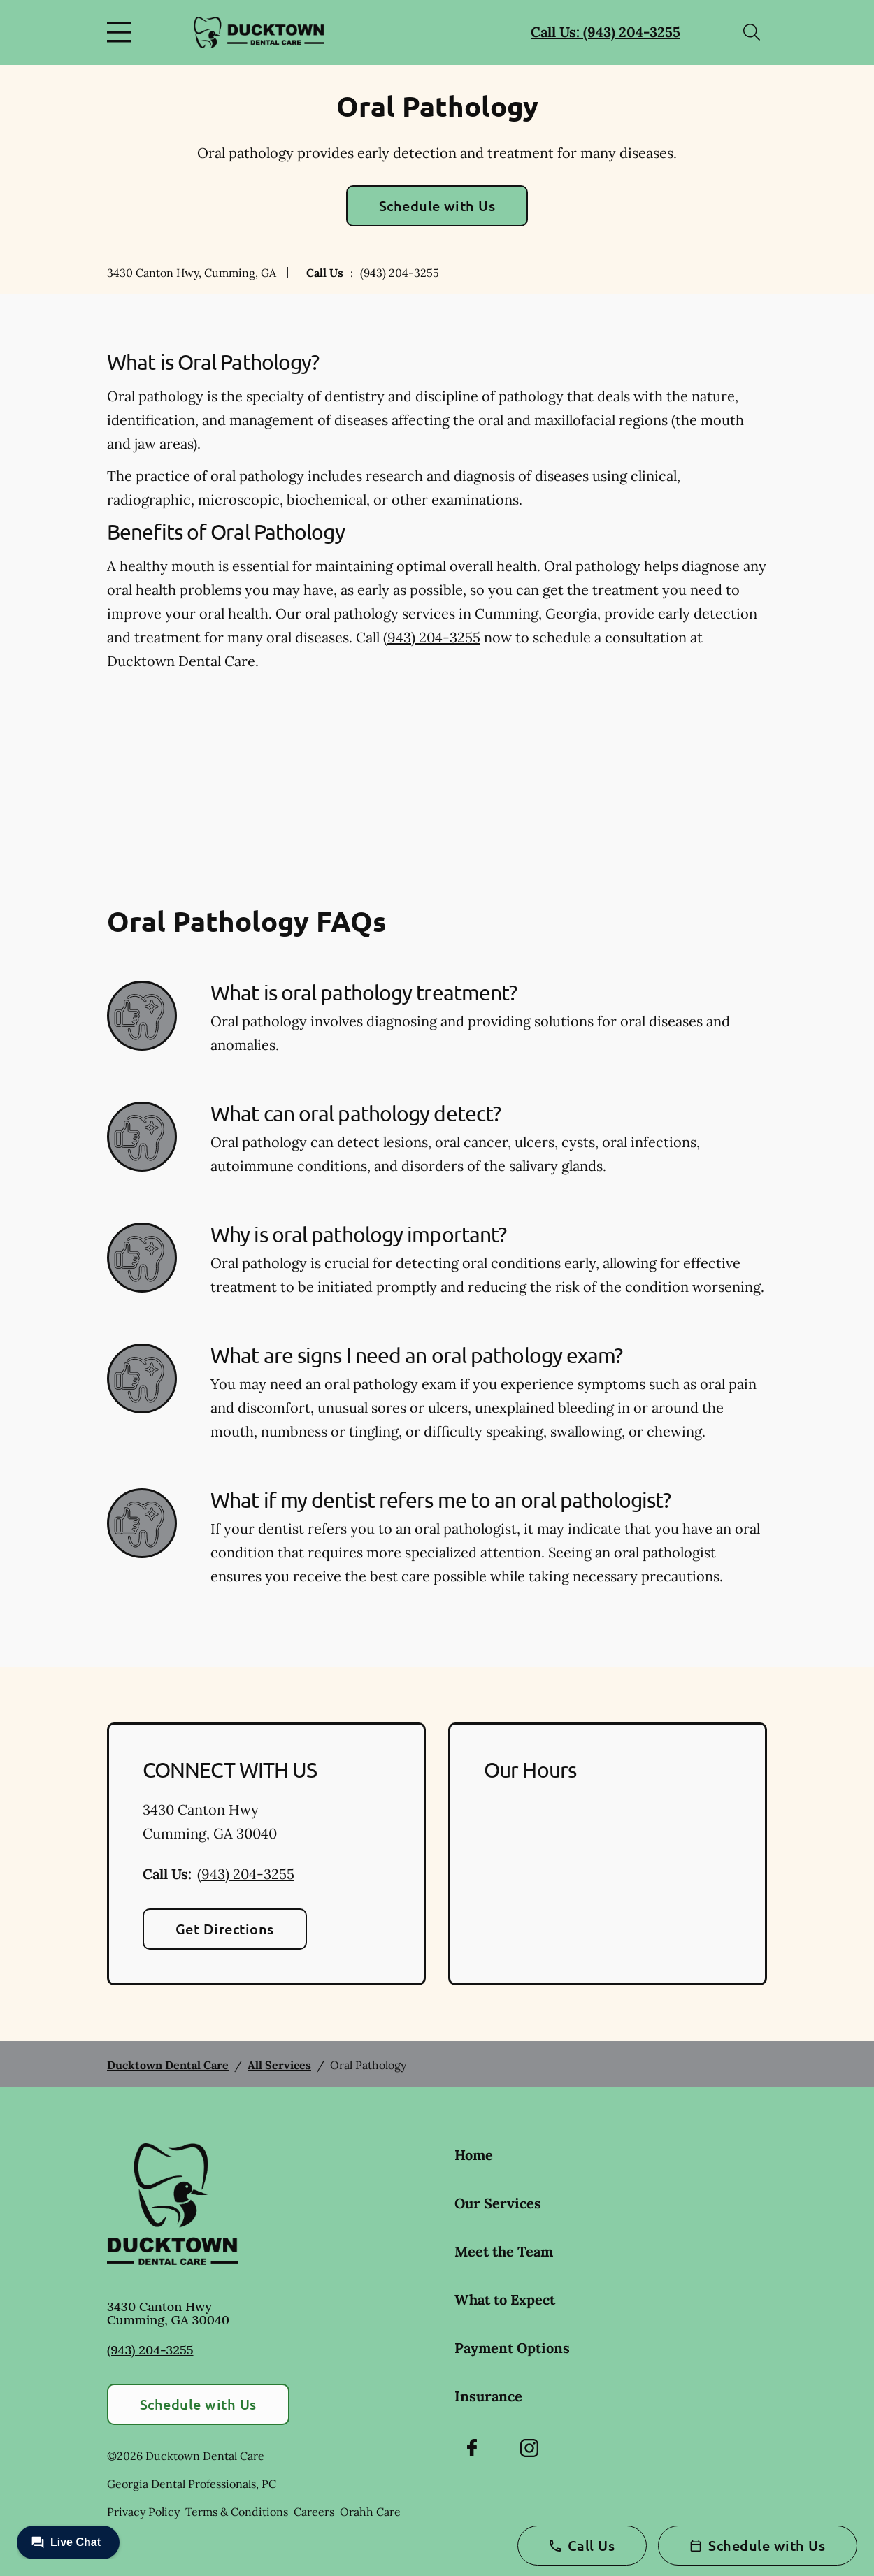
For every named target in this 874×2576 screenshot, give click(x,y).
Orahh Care (370, 2512)
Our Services (497, 2203)
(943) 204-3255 (399, 273)
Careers (314, 2512)
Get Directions (224, 1929)
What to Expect (504, 2299)
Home (473, 2155)
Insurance (488, 2396)
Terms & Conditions (236, 2512)
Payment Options (512, 2347)
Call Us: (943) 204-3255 (605, 32)
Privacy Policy (143, 2512)
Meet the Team (503, 2251)
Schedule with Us (437, 205)
